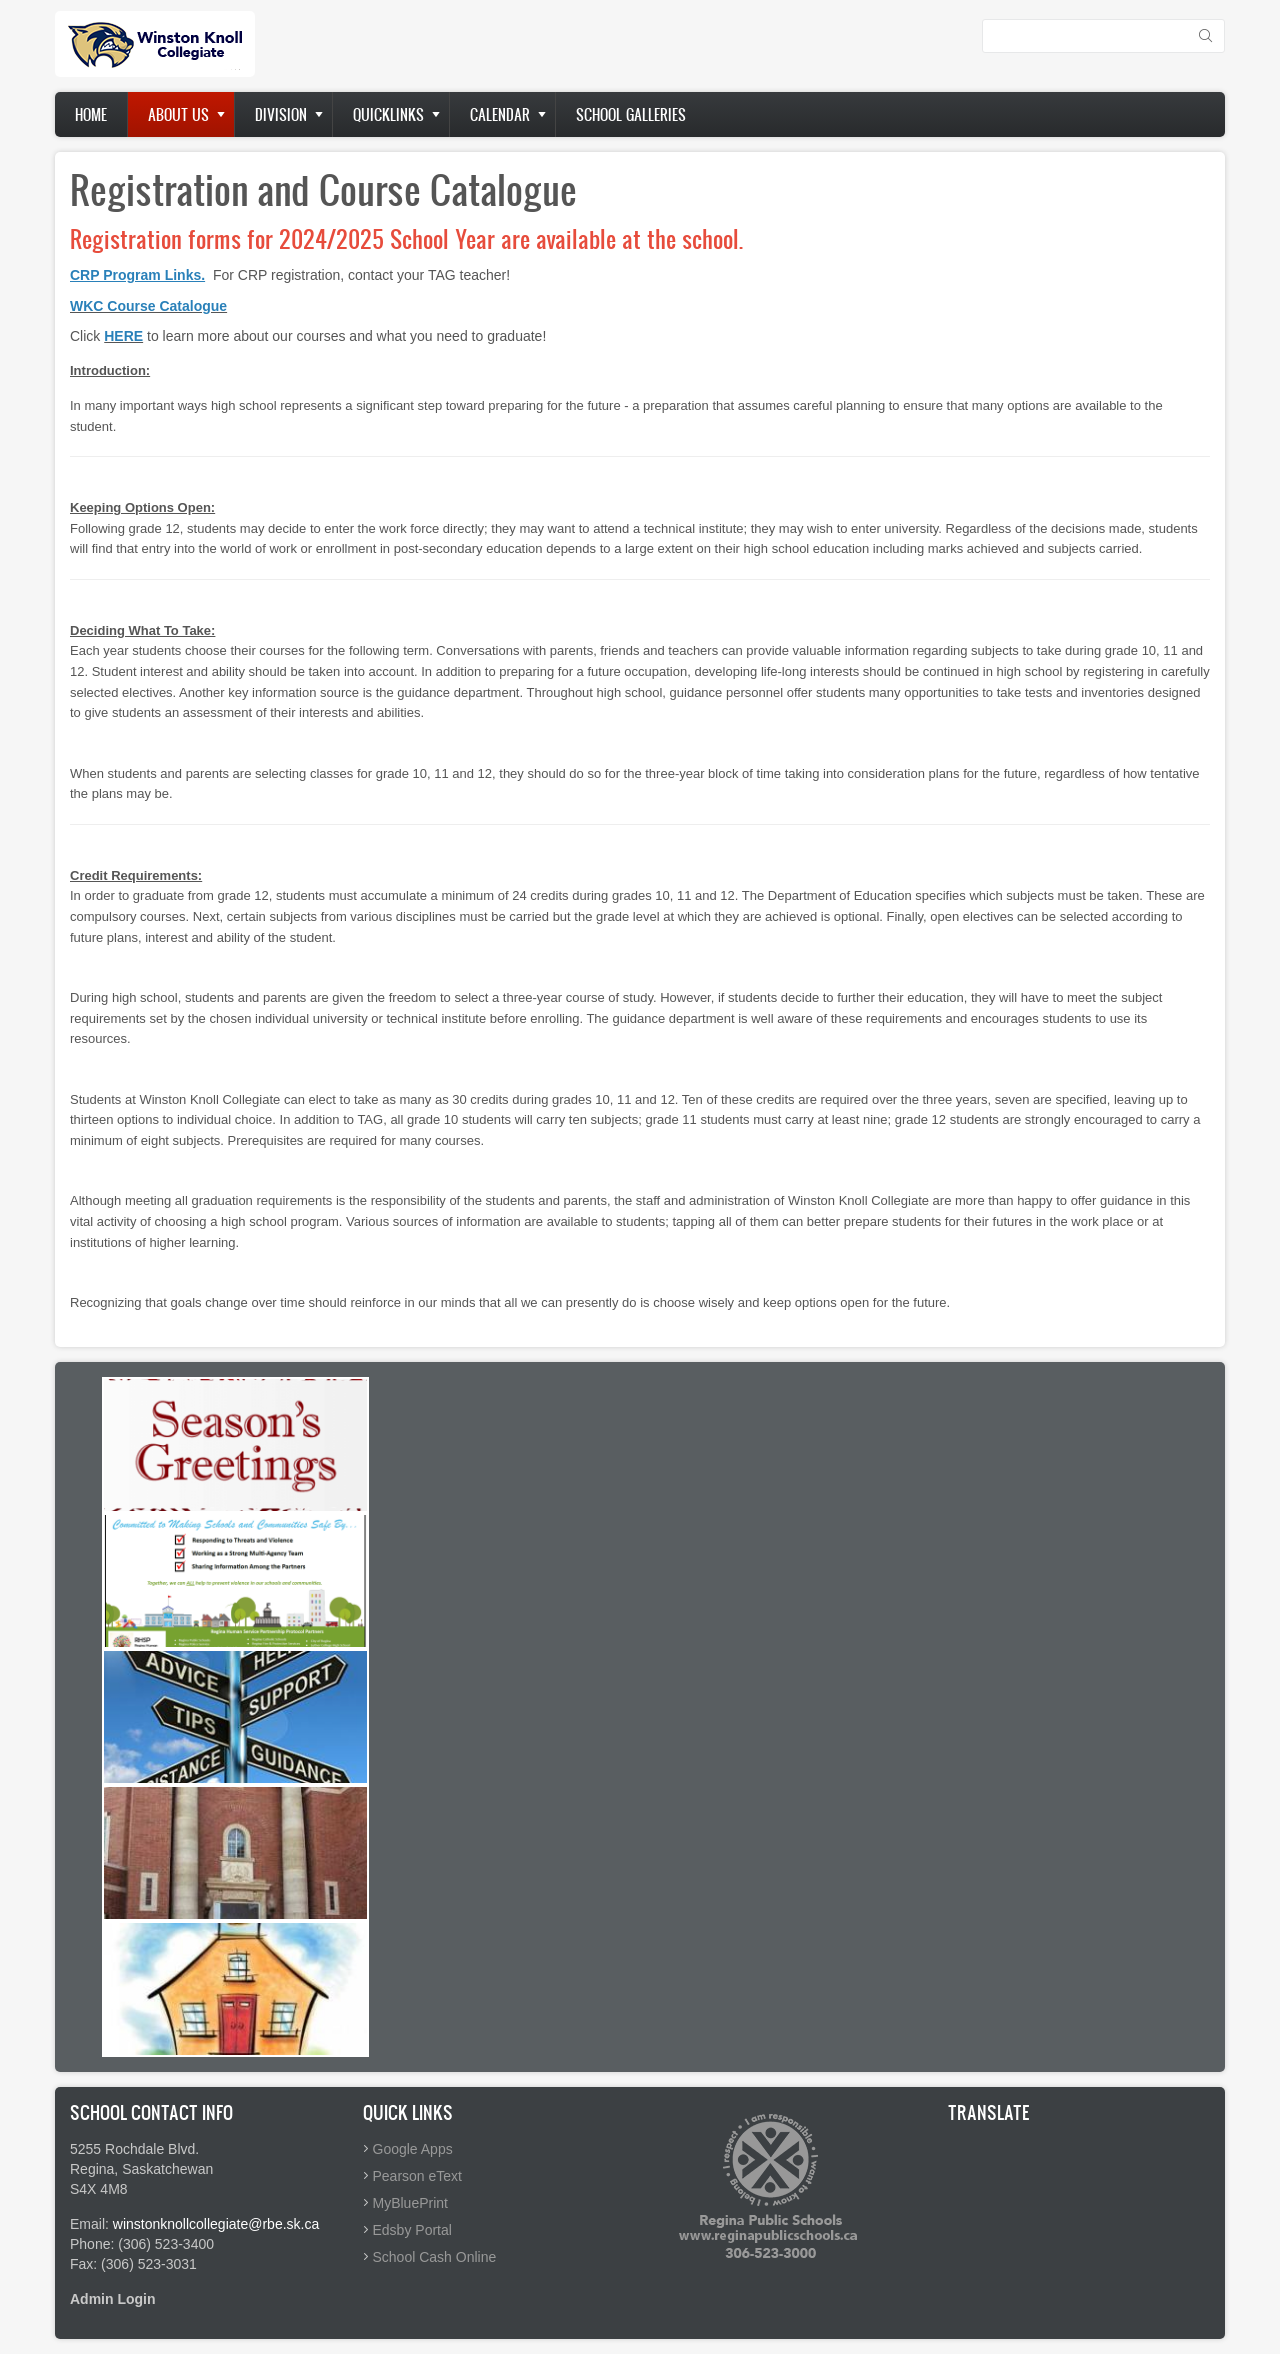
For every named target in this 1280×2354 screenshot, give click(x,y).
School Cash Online (435, 2257)
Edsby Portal (412, 2230)
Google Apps (413, 2149)
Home (91, 114)
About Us (178, 114)
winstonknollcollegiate (180, 2224)
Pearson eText (418, 2176)
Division (281, 114)
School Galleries (631, 114)
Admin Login (113, 2299)
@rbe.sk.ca (283, 2224)
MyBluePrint (410, 2203)
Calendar (500, 114)
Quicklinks (388, 114)
